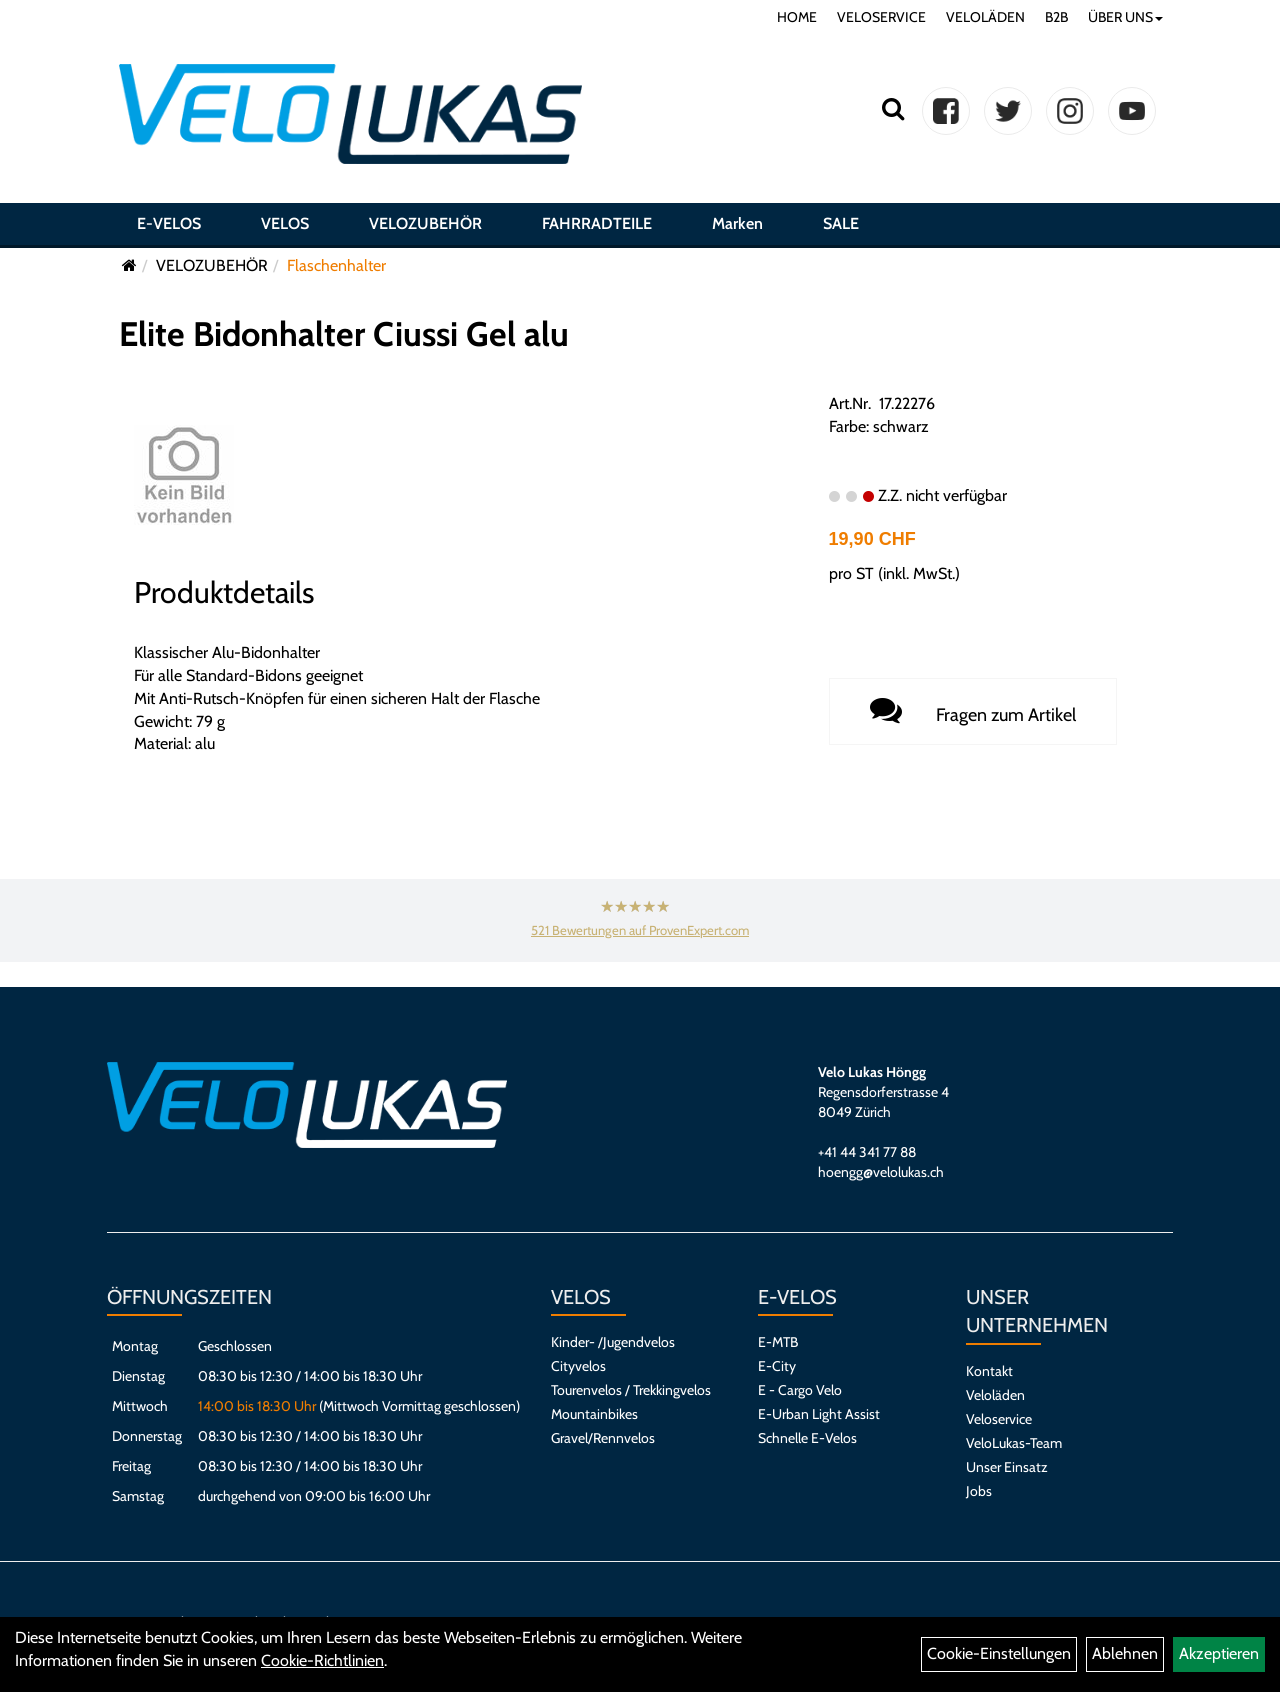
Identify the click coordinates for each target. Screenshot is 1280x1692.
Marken (737, 223)
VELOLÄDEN (985, 17)
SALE (841, 223)
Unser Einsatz (1007, 1467)
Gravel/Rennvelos (603, 1438)
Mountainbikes (594, 1414)
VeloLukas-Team (1014, 1443)
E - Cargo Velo (800, 1390)
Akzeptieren (1219, 1653)
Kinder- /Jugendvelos (613, 1342)
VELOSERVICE (881, 17)
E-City (777, 1366)
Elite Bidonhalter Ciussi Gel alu (344, 334)
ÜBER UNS (1125, 17)
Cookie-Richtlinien (322, 1660)
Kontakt (989, 1371)
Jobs (979, 1491)
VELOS (285, 223)
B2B (1056, 17)
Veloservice (999, 1419)
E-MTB (778, 1342)
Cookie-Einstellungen (999, 1653)
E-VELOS (169, 223)
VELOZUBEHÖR (425, 223)
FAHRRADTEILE (597, 223)
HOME (797, 17)
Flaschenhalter (336, 265)
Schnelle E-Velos (807, 1438)
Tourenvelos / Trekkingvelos (631, 1390)
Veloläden (995, 1395)
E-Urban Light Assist (819, 1414)
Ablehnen (1125, 1653)
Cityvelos (578, 1366)
